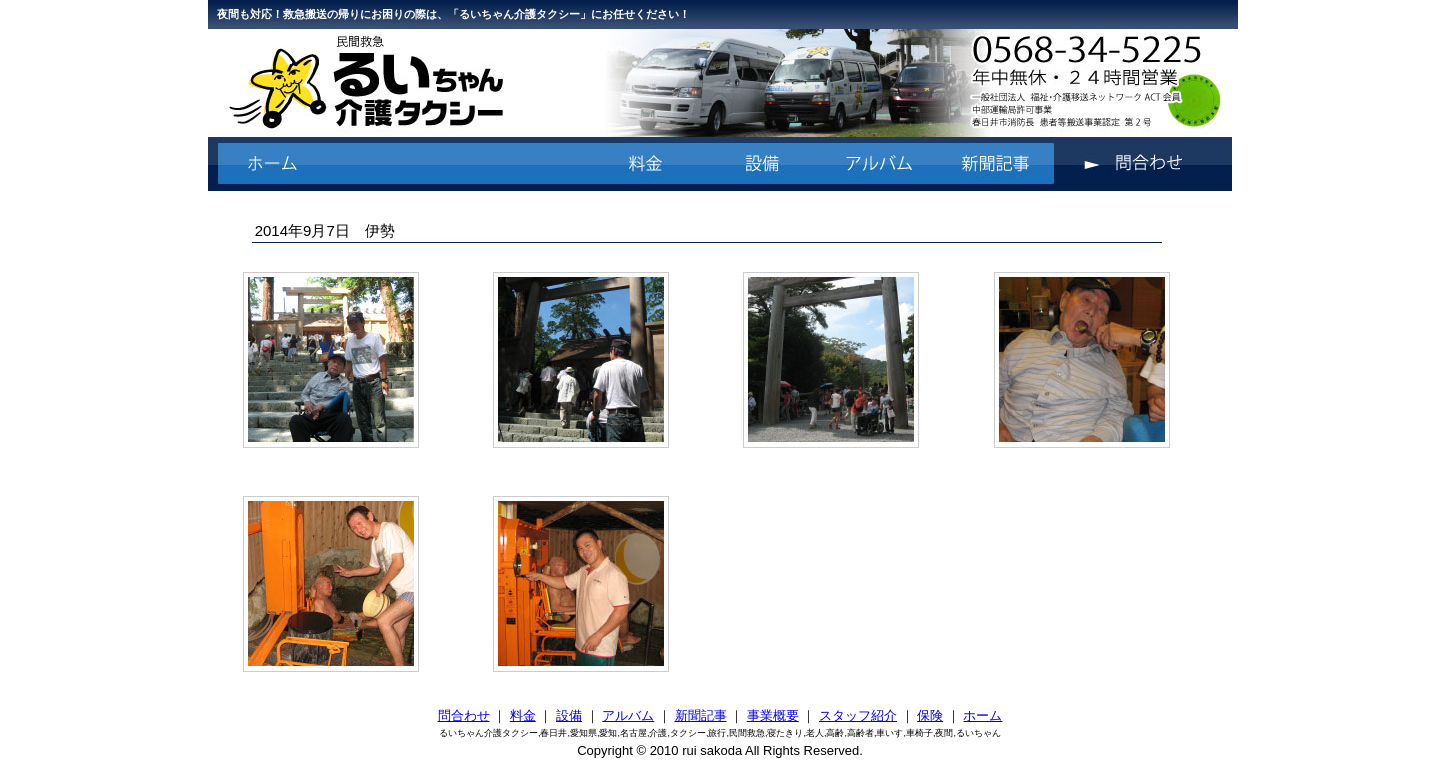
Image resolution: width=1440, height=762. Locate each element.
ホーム (982, 715)
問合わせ (464, 715)
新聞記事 (701, 715)
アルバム (628, 715)
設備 (569, 715)
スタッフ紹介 (858, 715)
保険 (930, 715)
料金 (523, 715)
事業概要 (773, 715)
